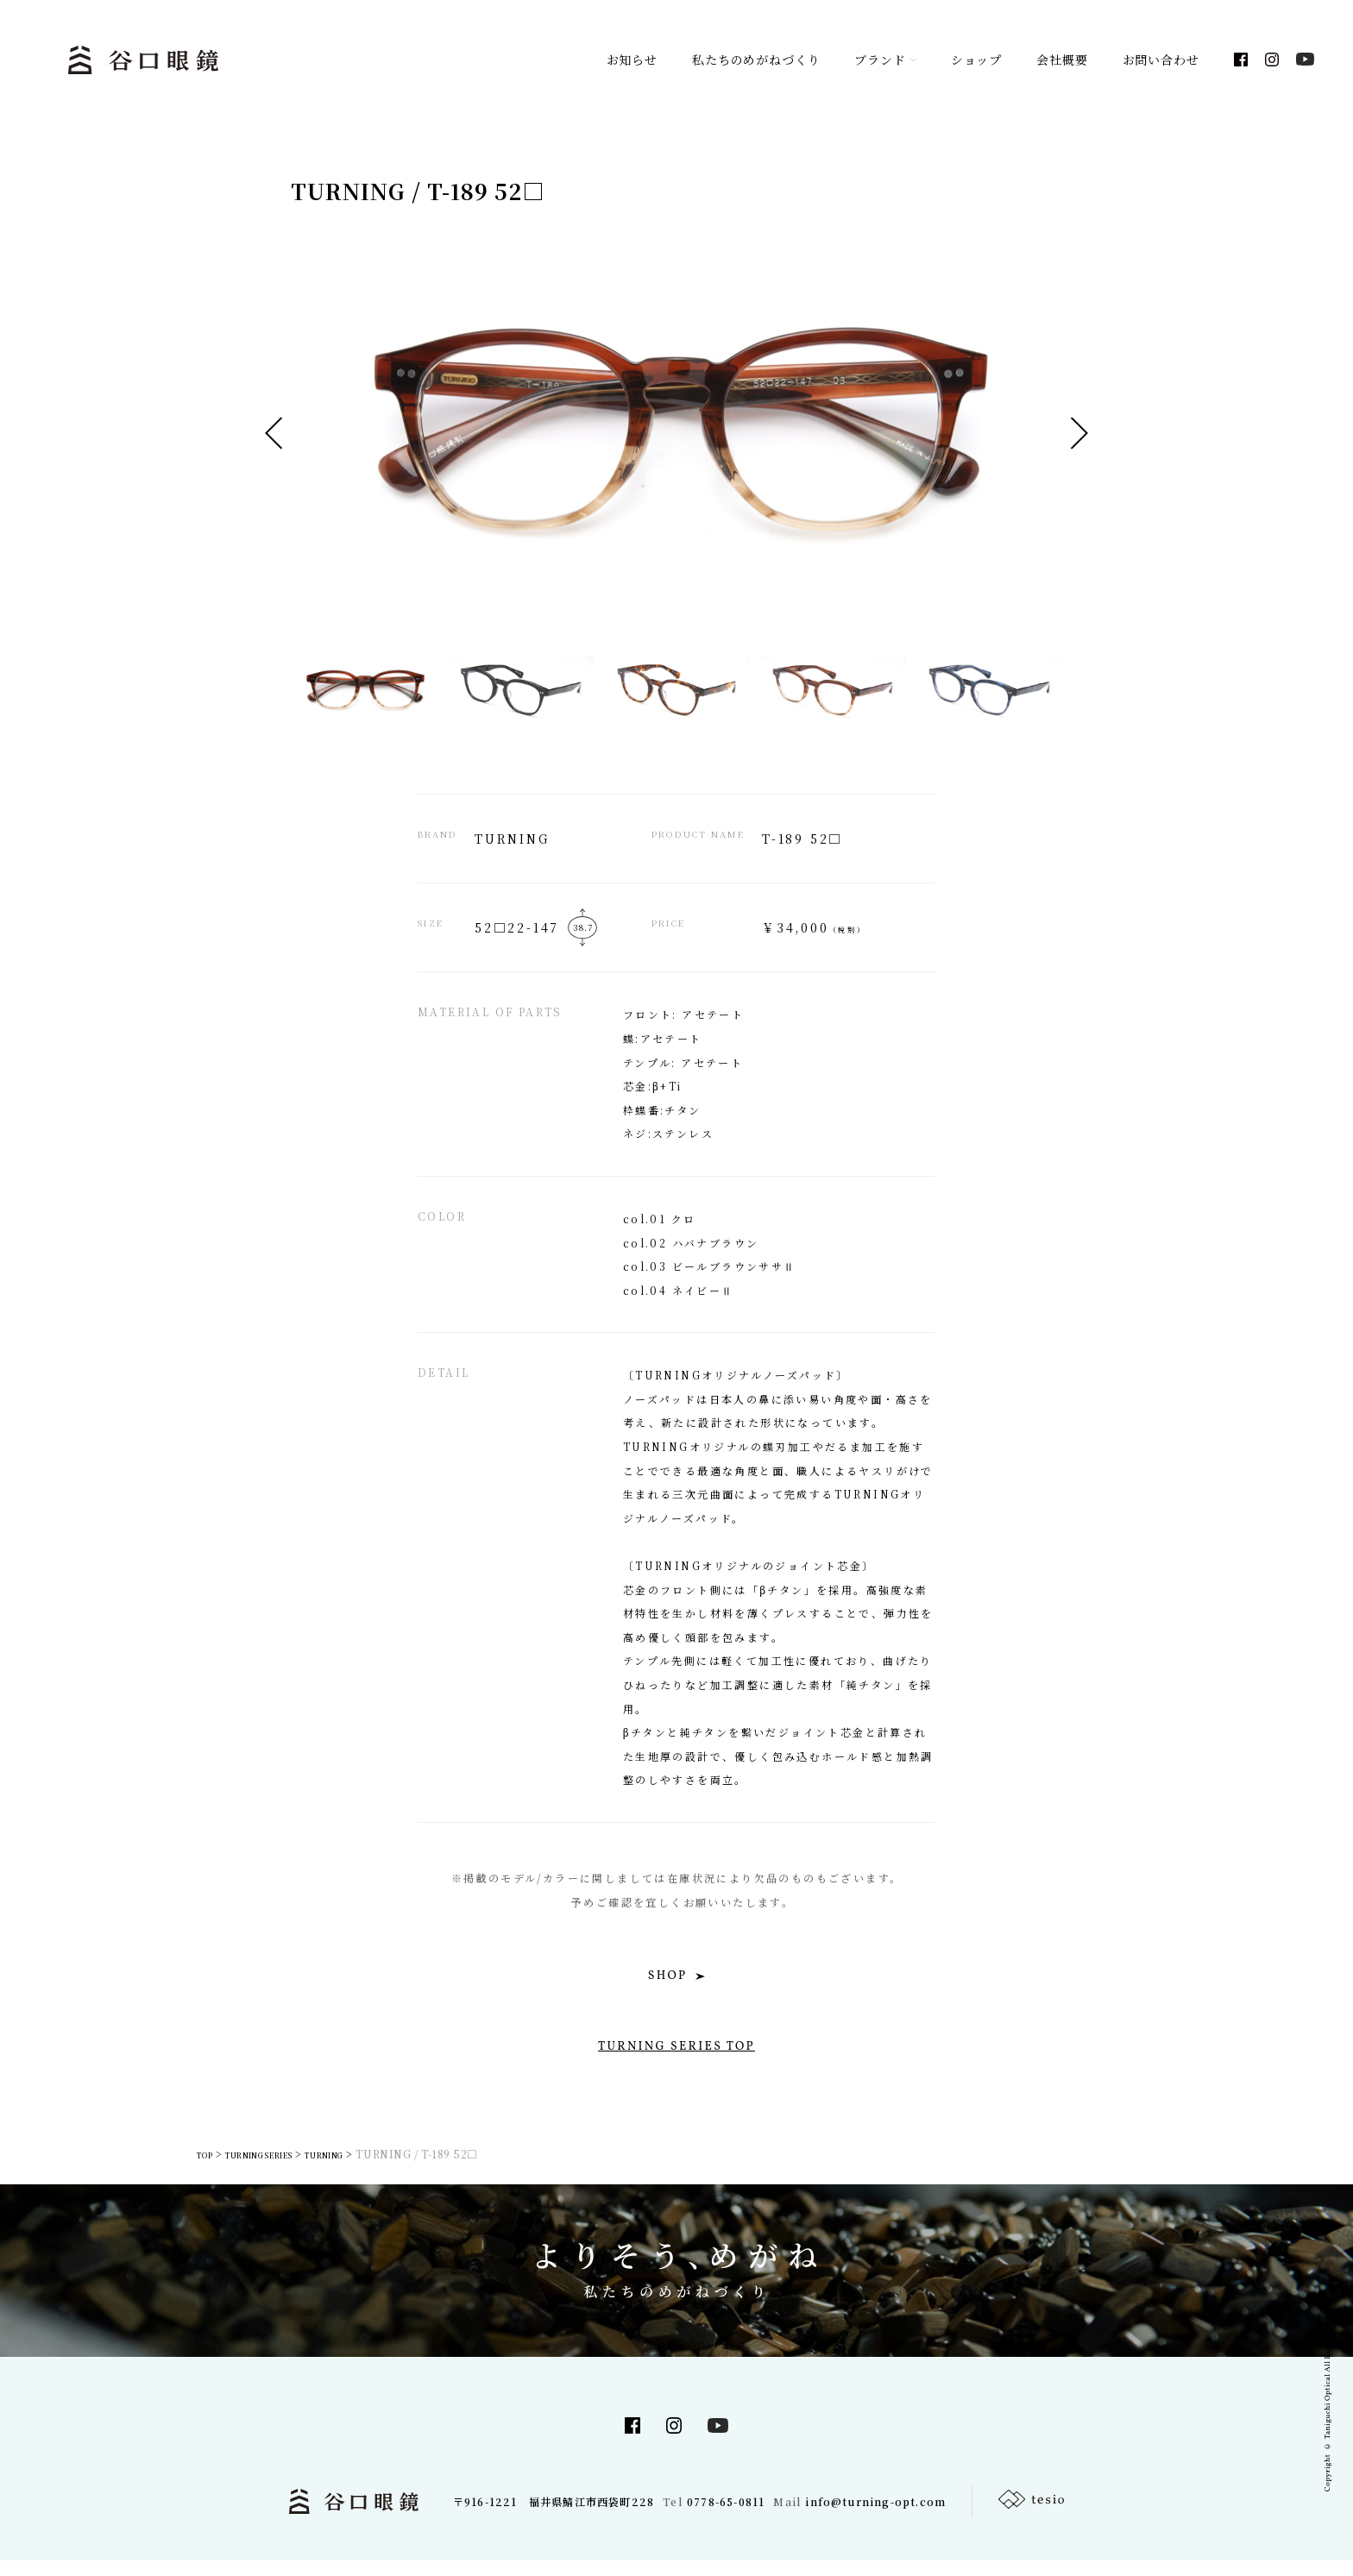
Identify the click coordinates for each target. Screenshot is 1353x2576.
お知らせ (632, 60)
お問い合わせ (1161, 60)
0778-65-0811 (725, 2517)
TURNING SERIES (279, 2169)
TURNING (368, 2169)
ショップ (976, 60)
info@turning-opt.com (876, 2517)
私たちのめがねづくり (756, 60)
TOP (205, 2169)
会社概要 (1061, 60)
